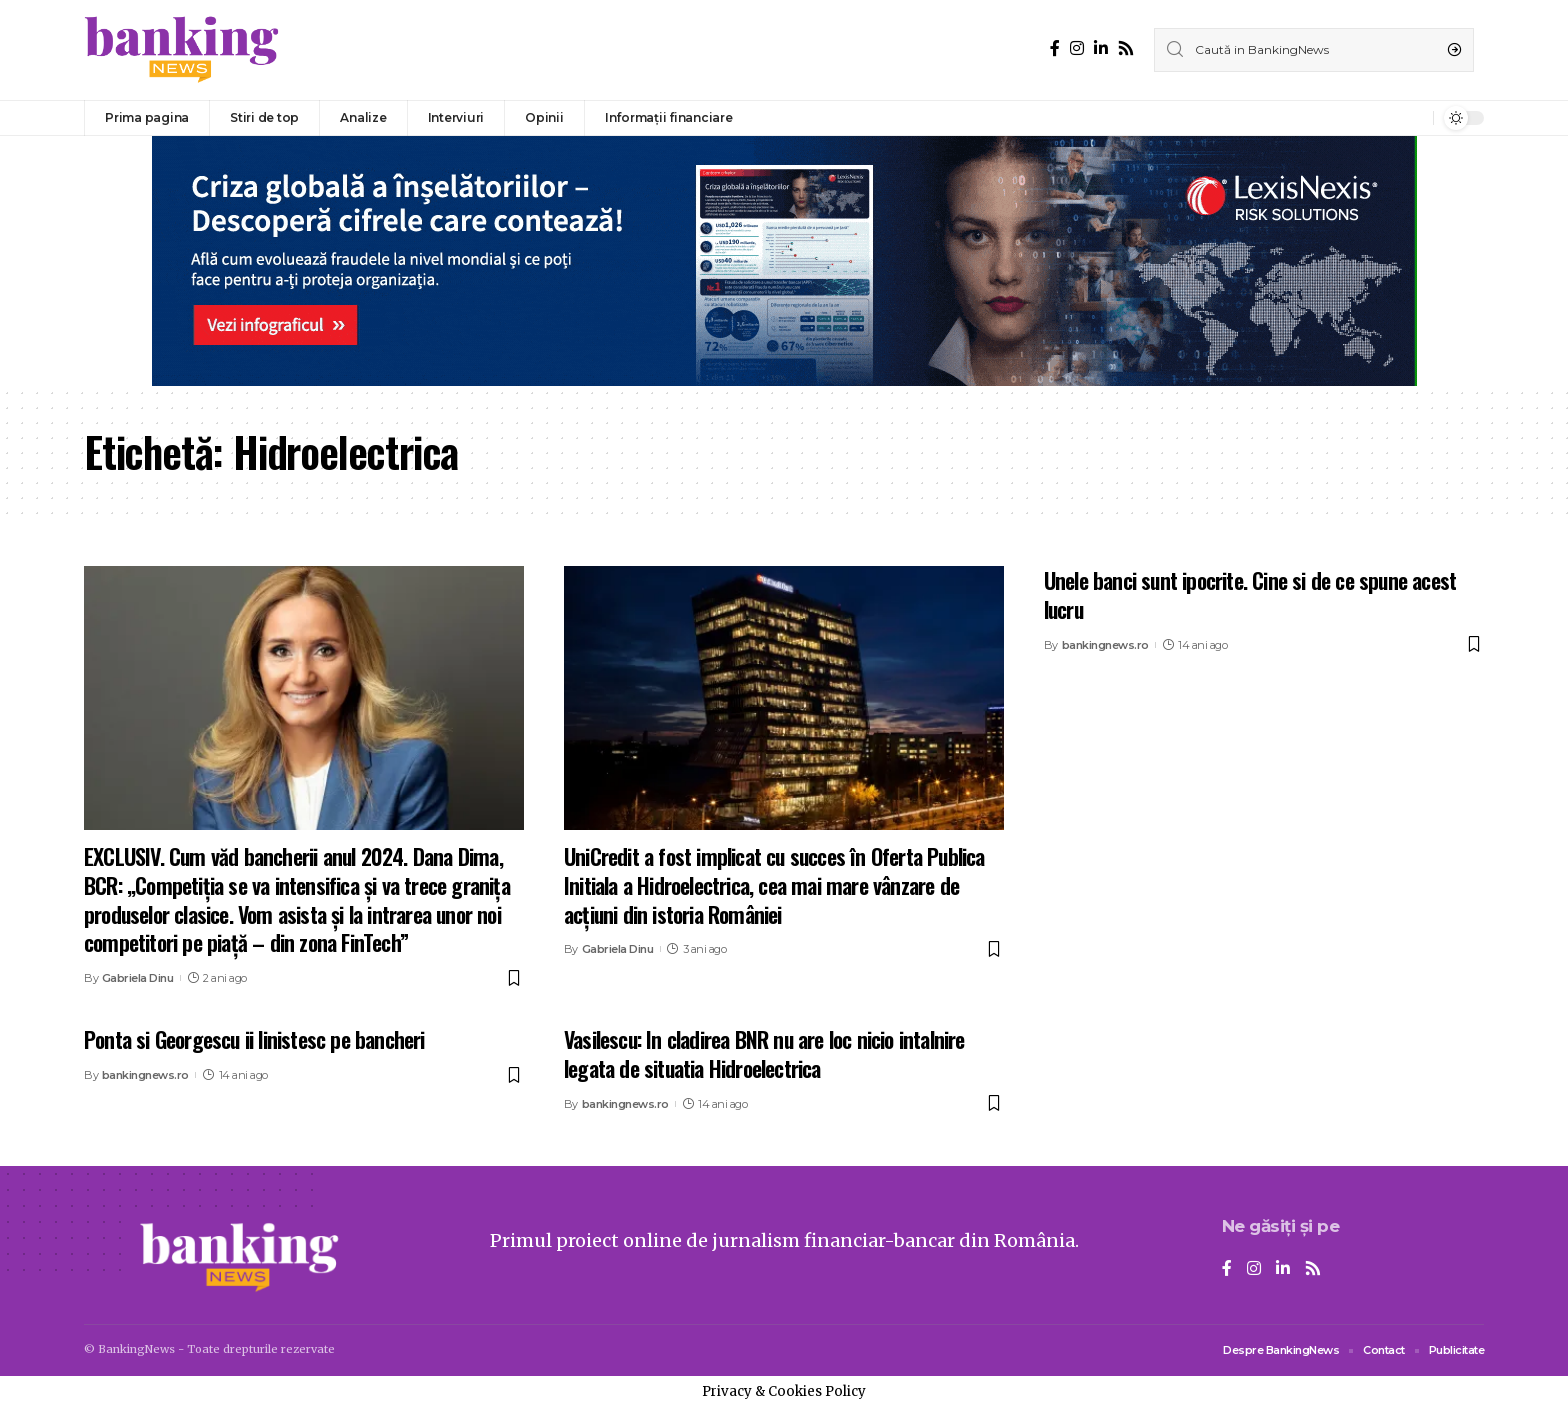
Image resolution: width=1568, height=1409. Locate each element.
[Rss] (1126, 48)
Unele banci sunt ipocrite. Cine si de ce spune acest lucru (1250, 594)
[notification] (1413, 118)
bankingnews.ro (1105, 645)
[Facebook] (1055, 48)
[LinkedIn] (1101, 48)
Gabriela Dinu (138, 978)
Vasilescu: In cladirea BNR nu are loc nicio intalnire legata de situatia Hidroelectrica (764, 1053)
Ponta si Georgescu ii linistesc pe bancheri (254, 1039)
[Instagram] (1077, 48)
